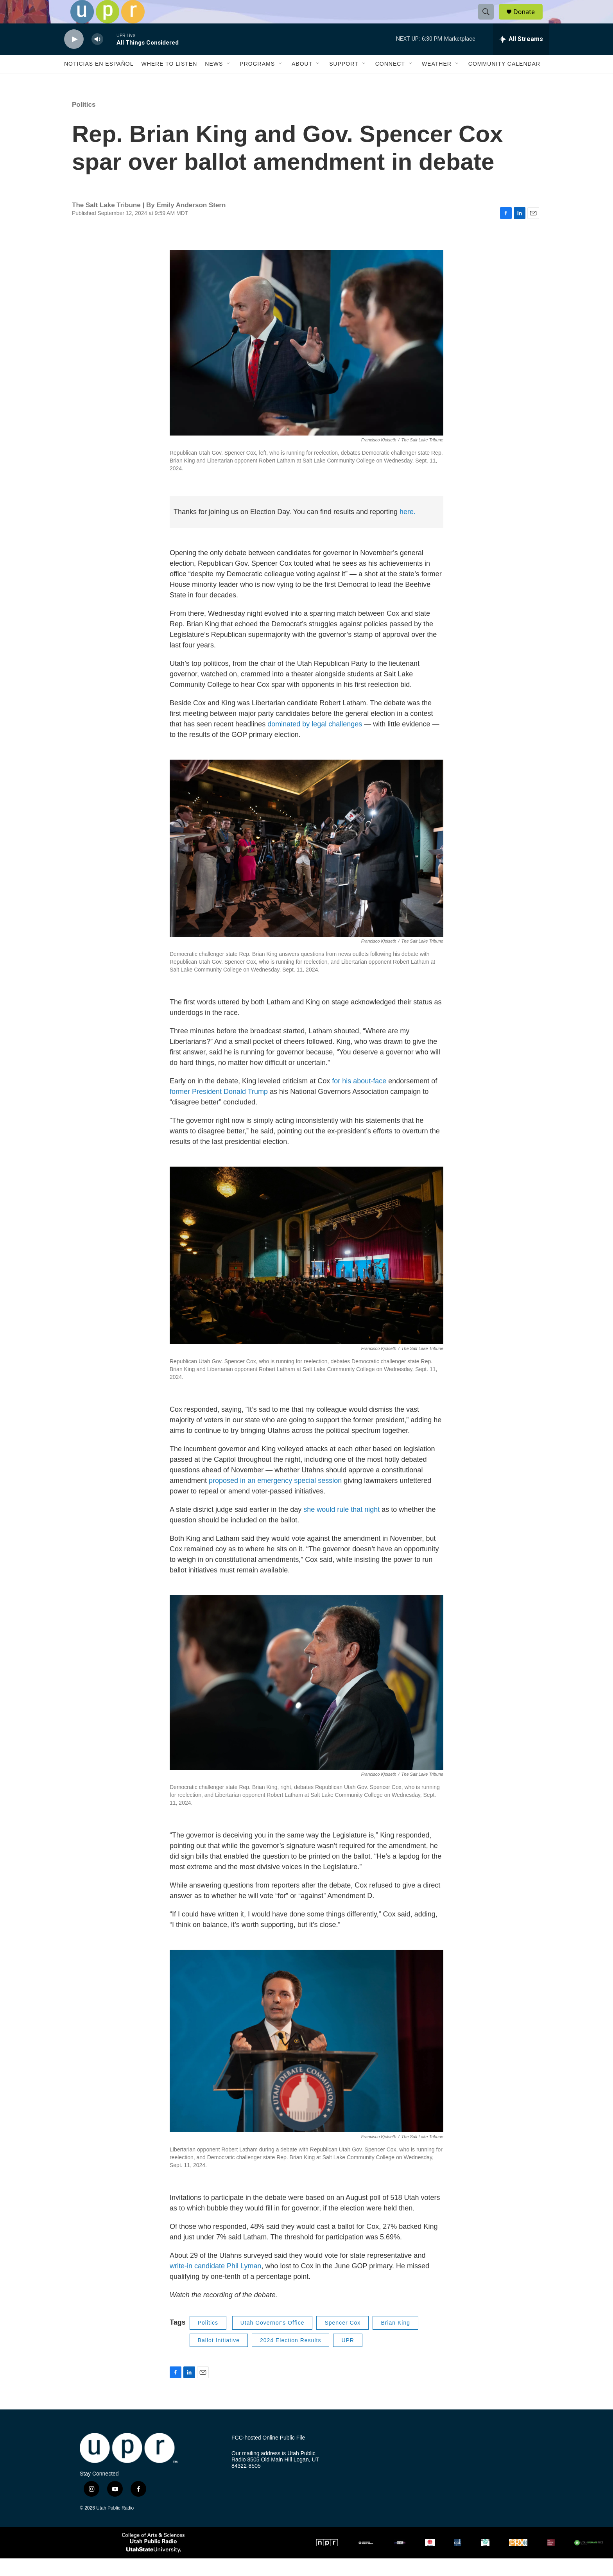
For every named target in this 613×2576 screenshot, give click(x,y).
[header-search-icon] (489, 21)
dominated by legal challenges (314, 742)
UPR (347, 2358)
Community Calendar (504, 81)
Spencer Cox (342, 2340)
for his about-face (359, 1098)
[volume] (97, 57)
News (214, 81)
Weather (437, 81)
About (302, 81)
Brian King (395, 2340)
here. (408, 529)
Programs (257, 81)
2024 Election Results (290, 2358)
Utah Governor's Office (272, 2340)
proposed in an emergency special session (275, 1498)
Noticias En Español (98, 81)
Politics (83, 122)
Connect (390, 81)
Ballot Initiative (219, 2358)
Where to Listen (169, 81)
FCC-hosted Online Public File (268, 2455)
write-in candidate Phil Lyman (215, 2283)
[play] (74, 56)
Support (343, 81)
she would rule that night (341, 1527)
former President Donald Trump (219, 1109)
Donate (529, 20)
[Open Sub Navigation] (229, 81)
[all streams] (521, 56)
